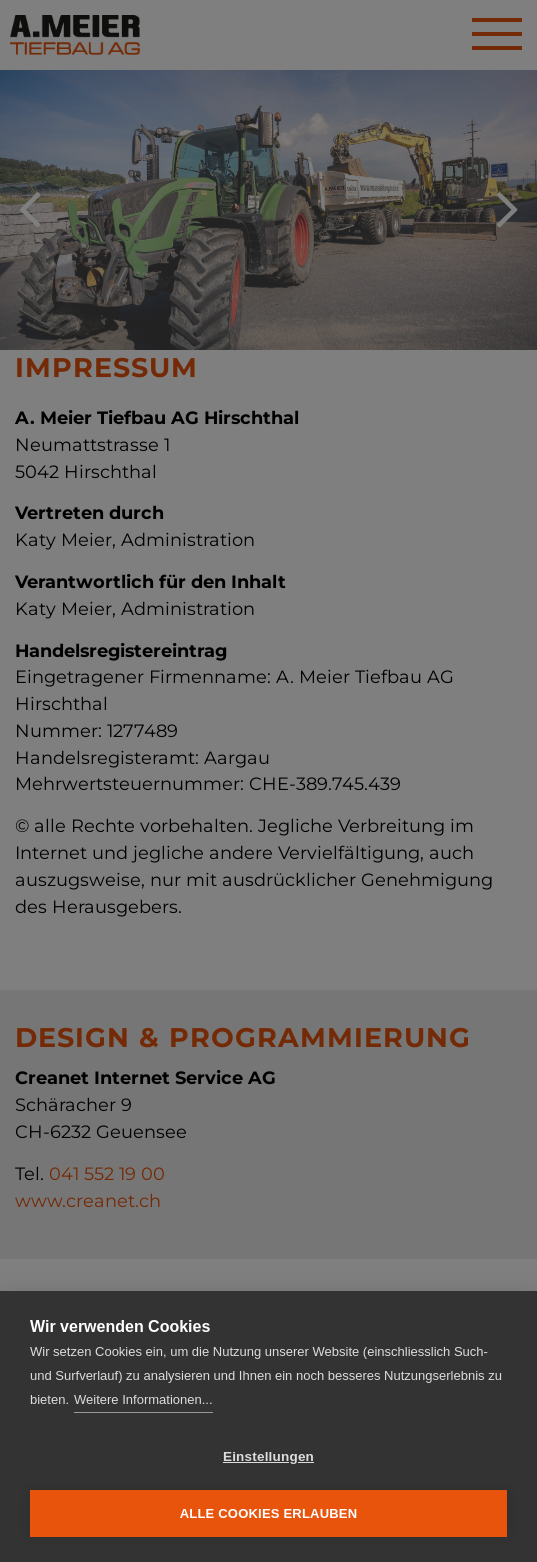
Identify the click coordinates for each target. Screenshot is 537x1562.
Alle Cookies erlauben (269, 1513)
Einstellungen (268, 1456)
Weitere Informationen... (143, 1399)
